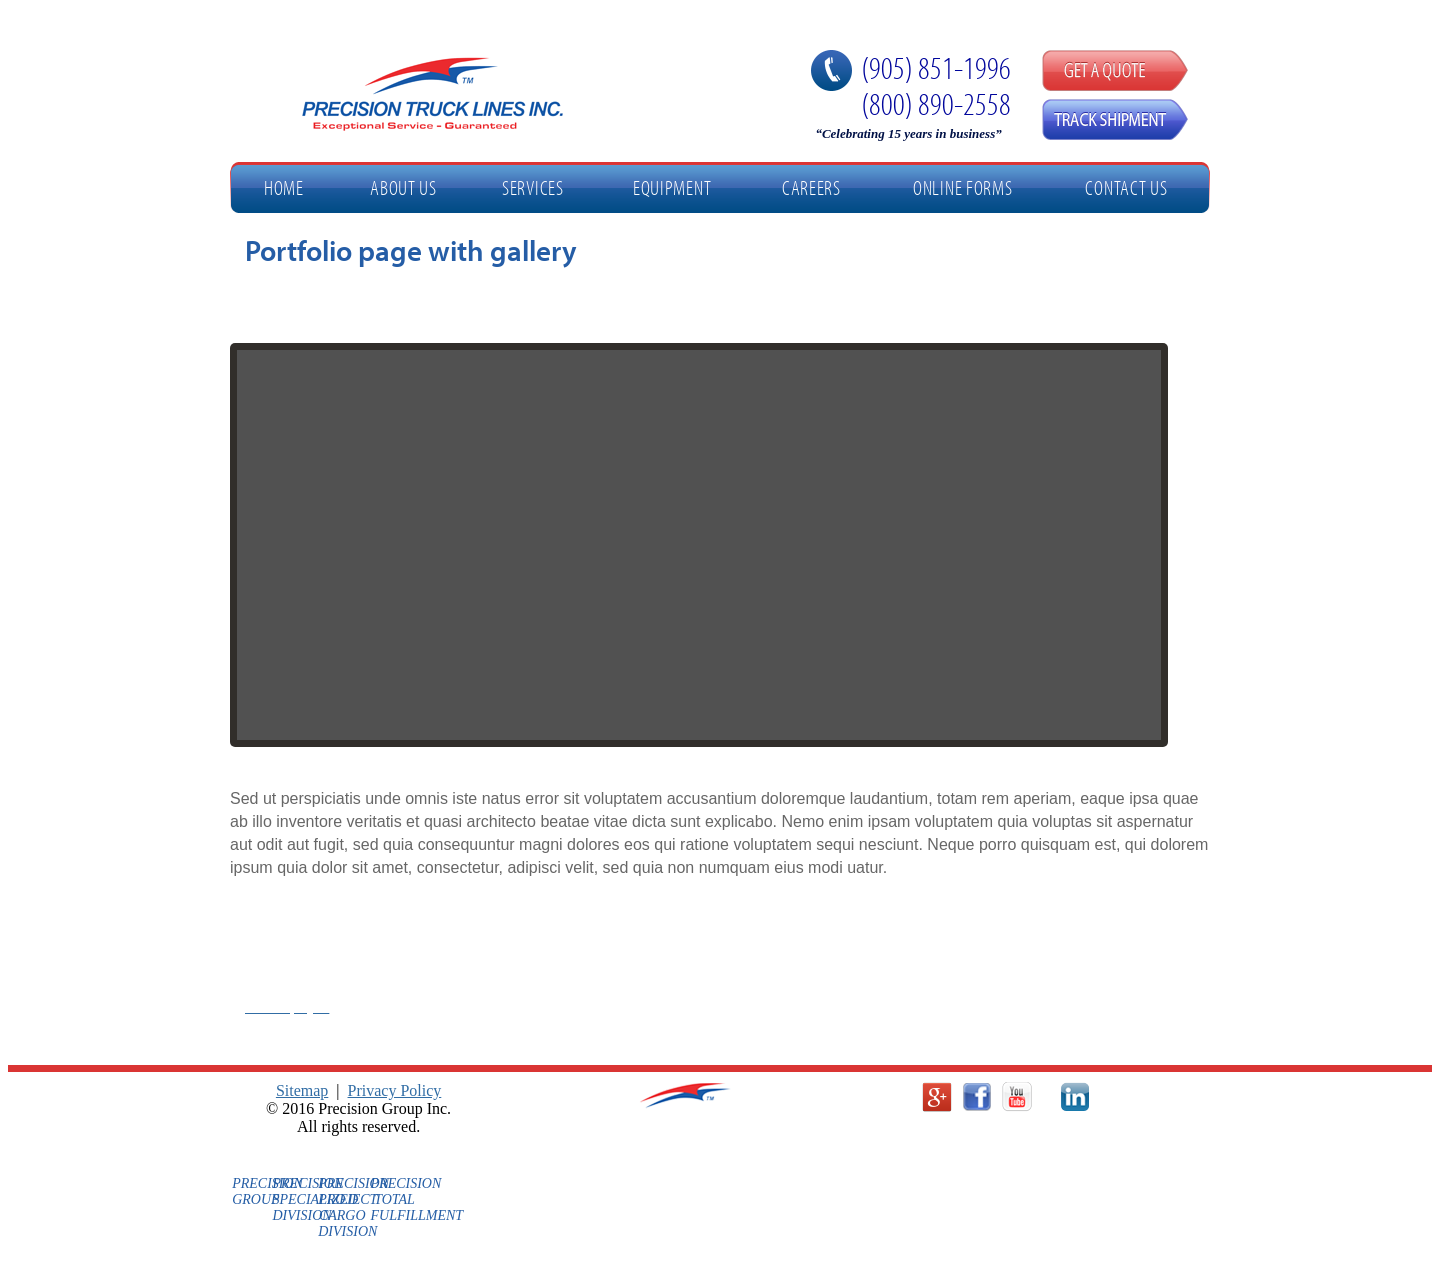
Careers (811, 187)
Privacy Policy (395, 1090)
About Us (403, 187)
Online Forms (962, 187)
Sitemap (302, 1090)
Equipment (672, 187)
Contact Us (1126, 187)
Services (533, 187)
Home (284, 187)
